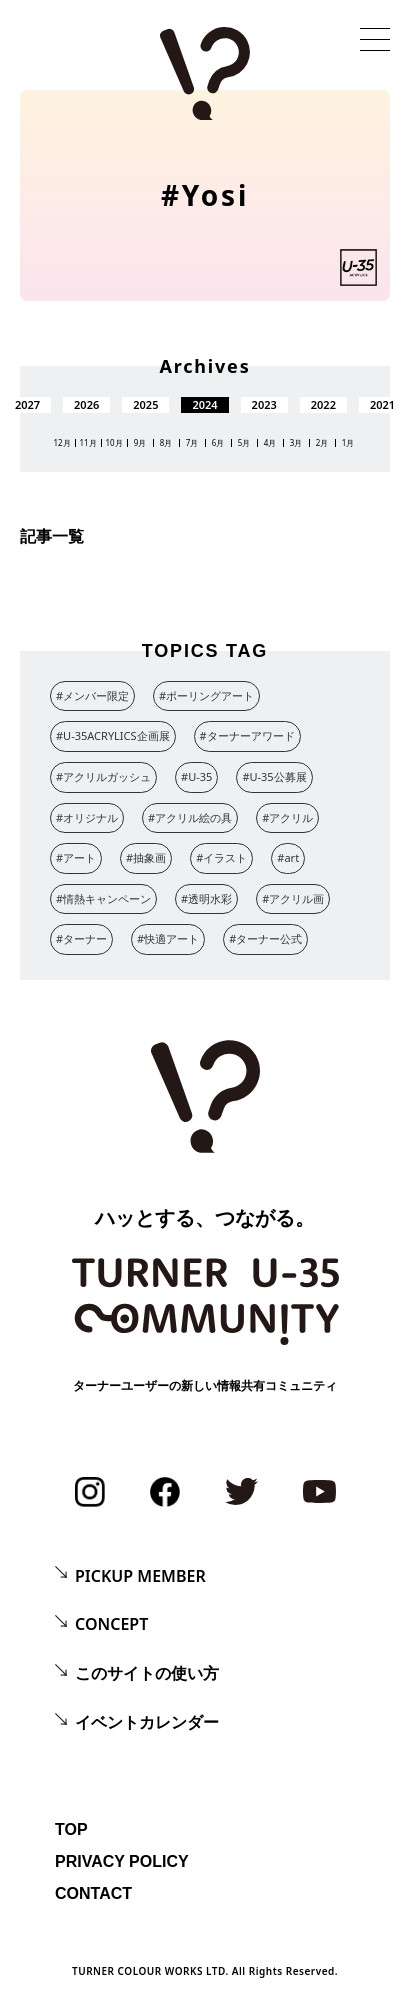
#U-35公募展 (274, 776)
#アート (76, 857)
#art (288, 857)
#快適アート (168, 938)
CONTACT (93, 1893)
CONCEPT (111, 1624)
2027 (27, 404)
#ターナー (81, 938)
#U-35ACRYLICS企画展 (113, 735)
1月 (348, 443)
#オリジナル (87, 817)
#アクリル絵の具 (190, 817)
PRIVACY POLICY (122, 1861)
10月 (113, 443)
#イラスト (221, 857)
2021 (382, 404)
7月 (192, 443)
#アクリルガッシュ (103, 776)
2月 (322, 443)
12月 (61, 443)
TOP (71, 1829)
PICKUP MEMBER (140, 1576)
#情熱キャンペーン (103, 898)
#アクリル (287, 817)
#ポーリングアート (206, 695)
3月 (296, 443)
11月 (87, 443)
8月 (166, 443)
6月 (218, 443)
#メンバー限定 (92, 695)
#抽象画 (146, 857)
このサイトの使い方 (147, 1673)
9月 (140, 443)
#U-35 (196, 776)
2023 (264, 404)
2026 (86, 404)
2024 (204, 404)
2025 (145, 404)
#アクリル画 (293, 898)
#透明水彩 (206, 898)
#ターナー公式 (265, 938)
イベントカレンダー (147, 1722)
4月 (270, 443)
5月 (244, 443)
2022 (323, 404)
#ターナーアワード (247, 735)
